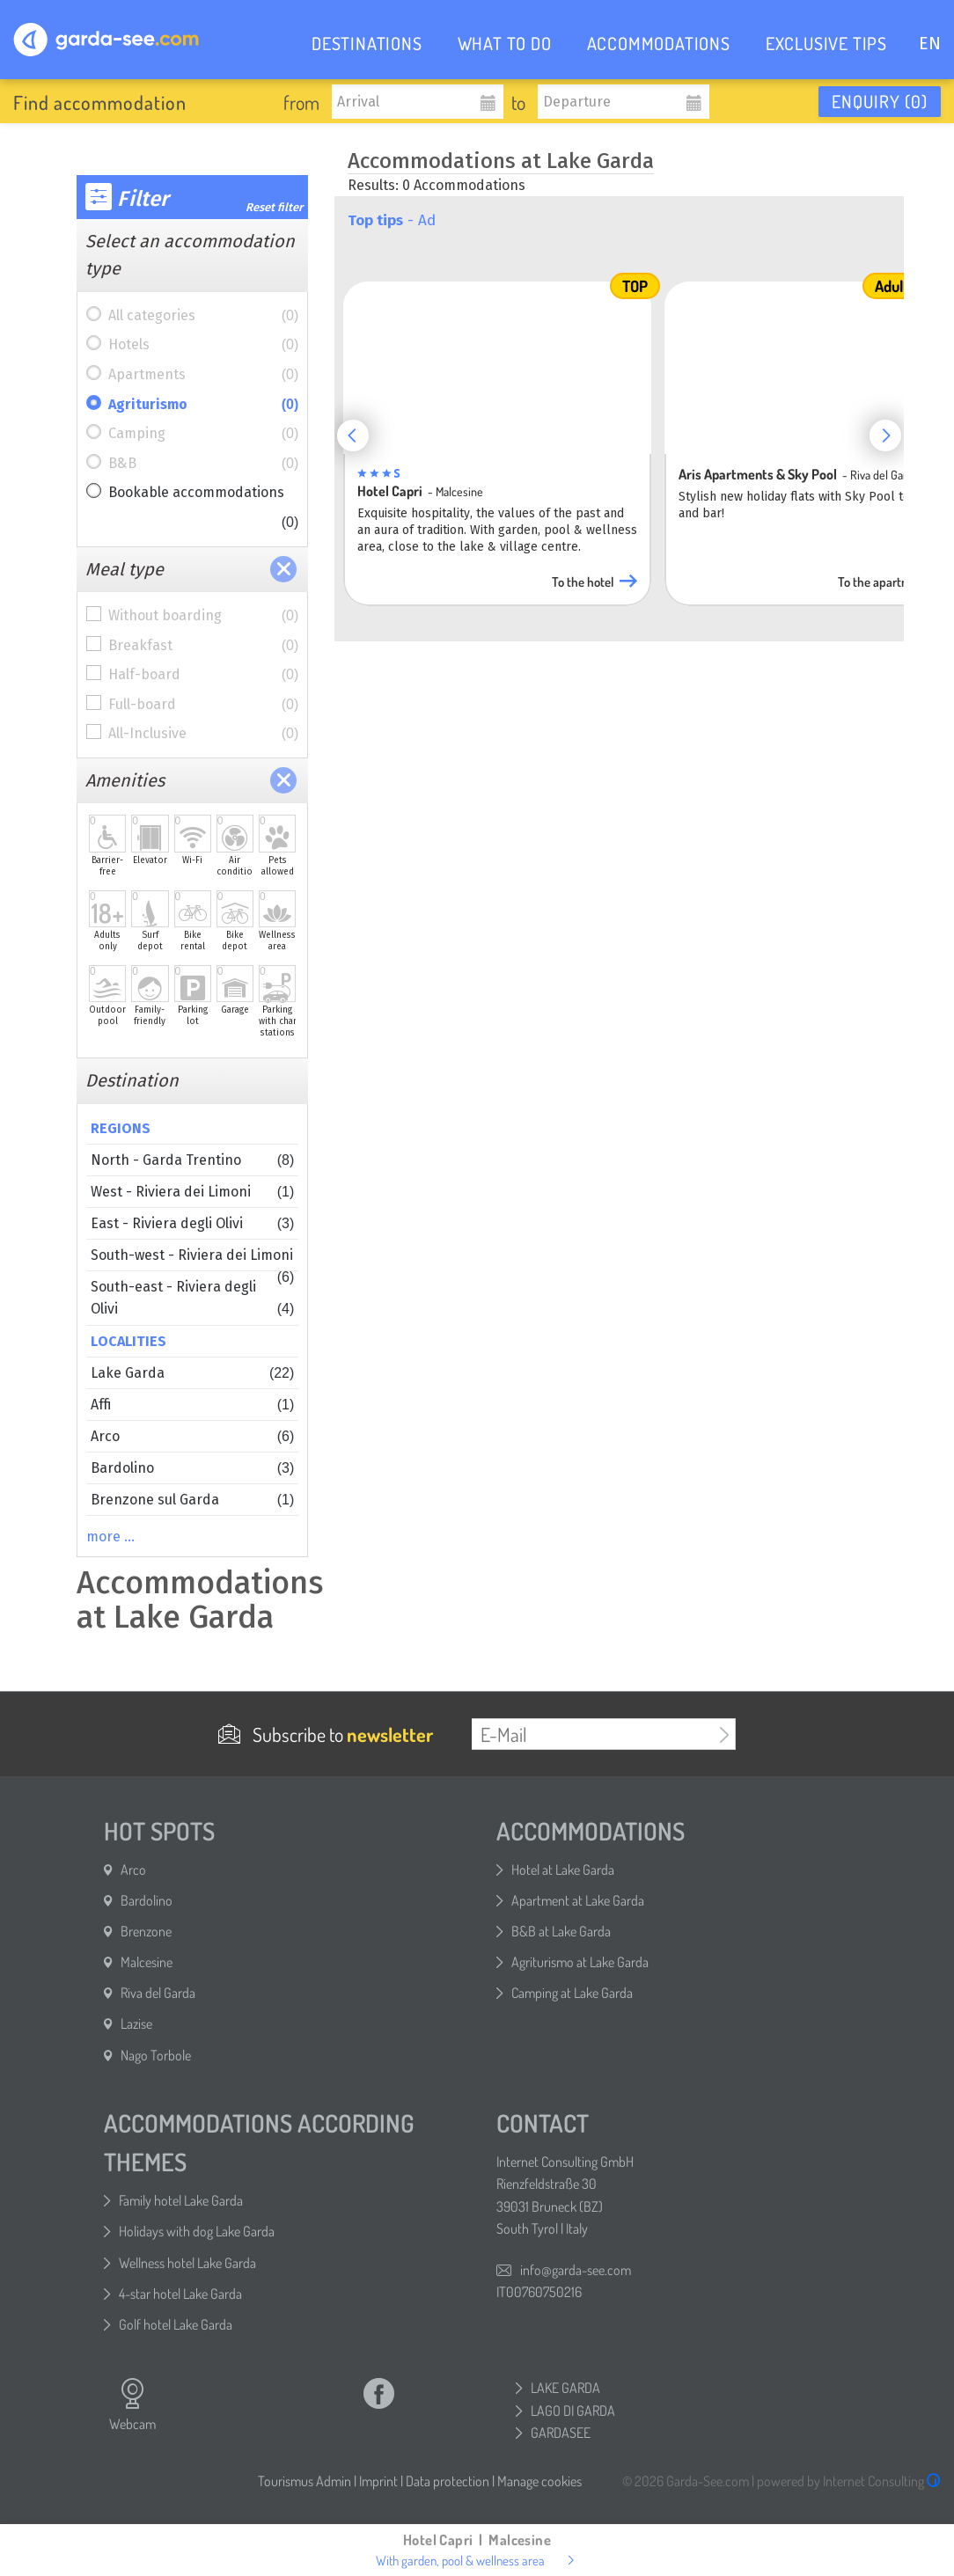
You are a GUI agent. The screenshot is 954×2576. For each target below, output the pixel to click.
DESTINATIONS (367, 43)
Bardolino (192, 1468)
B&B (203, 464)
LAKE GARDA (565, 2388)
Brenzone (146, 1931)
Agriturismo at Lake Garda (580, 1962)
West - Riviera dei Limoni (192, 1192)
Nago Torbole (156, 2055)
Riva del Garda (158, 1993)
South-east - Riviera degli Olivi (192, 1299)
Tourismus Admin (304, 2481)
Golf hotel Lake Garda (175, 2324)
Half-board (203, 675)
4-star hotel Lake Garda (180, 2293)
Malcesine (146, 1962)
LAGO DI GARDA (573, 2410)
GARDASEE (561, 2432)
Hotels (203, 345)
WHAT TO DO (505, 43)
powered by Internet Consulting (849, 2481)
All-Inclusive (203, 734)
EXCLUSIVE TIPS (826, 43)
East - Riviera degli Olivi (192, 1223)
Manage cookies (539, 2481)
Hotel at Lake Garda (562, 1869)
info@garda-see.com (575, 2270)
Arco (192, 1436)
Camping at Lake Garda (572, 1993)
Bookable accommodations (203, 496)
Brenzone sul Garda (192, 1500)
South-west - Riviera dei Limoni (192, 1258)
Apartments (203, 375)
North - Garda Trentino (192, 1160)
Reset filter (274, 207)
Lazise (136, 2023)
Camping (203, 434)
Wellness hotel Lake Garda (187, 2263)
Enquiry (880, 101)
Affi (192, 1405)
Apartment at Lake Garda (577, 1900)
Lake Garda (192, 1373)
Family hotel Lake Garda (181, 2200)
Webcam (132, 2404)
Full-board (203, 705)
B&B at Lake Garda (561, 1931)
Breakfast (203, 646)
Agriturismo (203, 405)
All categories (203, 316)
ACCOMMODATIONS (658, 43)
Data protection (447, 2481)
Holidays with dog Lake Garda (197, 2231)
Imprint (378, 2481)
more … (110, 1536)
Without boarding (203, 616)
